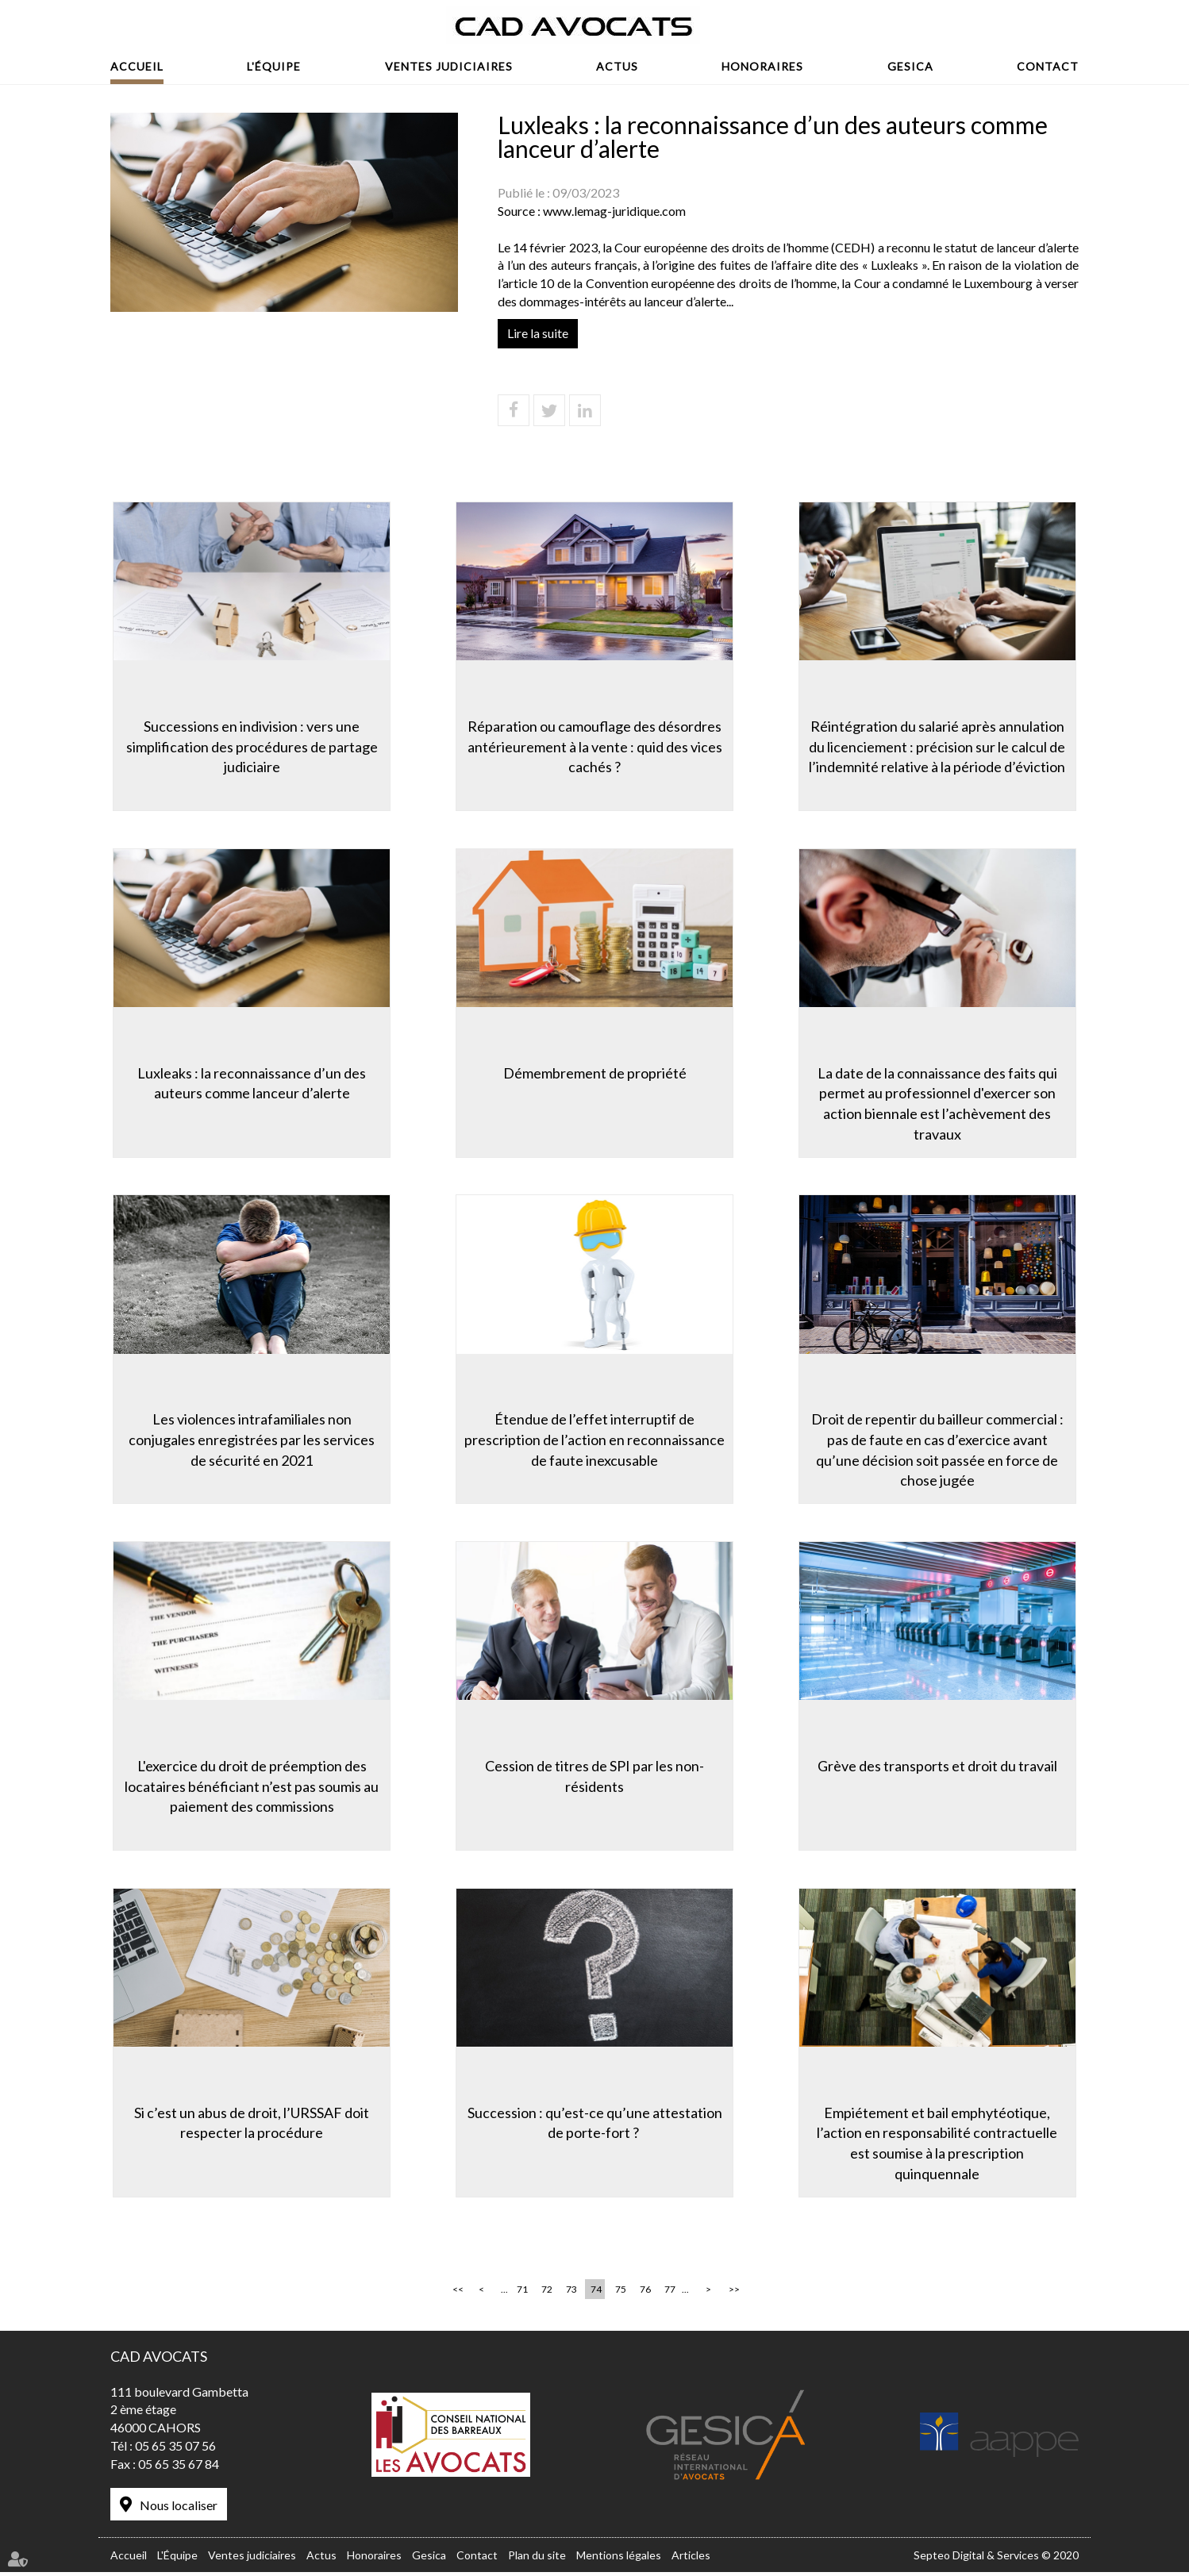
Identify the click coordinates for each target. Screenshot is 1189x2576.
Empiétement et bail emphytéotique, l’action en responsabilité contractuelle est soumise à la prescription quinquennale (940, 2144)
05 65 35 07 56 (175, 2451)
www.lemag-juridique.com (614, 210)
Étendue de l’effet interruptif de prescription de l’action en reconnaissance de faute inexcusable (594, 1439)
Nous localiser (178, 2510)
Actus (617, 66)
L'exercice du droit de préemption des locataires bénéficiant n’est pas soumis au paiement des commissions (249, 1787)
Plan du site (537, 2559)
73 (571, 2295)
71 (522, 2295)
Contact (1048, 66)
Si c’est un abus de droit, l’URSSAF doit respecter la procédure (249, 2124)
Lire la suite (537, 332)
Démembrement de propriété (595, 1071)
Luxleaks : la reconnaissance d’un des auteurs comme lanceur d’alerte (249, 1082)
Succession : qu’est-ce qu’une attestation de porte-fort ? (595, 2124)
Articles (690, 2559)
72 (546, 2295)
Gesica (910, 66)
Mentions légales (618, 2559)
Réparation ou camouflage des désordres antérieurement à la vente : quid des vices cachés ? (595, 744)
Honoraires (762, 66)
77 (669, 2295)
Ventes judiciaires (449, 66)
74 (596, 2295)
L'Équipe (274, 66)
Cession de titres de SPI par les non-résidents (594, 1777)
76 (645, 2295)
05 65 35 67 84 (178, 2469)
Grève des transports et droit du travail (940, 1766)
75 (620, 2295)
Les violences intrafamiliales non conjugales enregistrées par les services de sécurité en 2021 (249, 1439)
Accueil (137, 66)
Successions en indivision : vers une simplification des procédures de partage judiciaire (249, 744)
